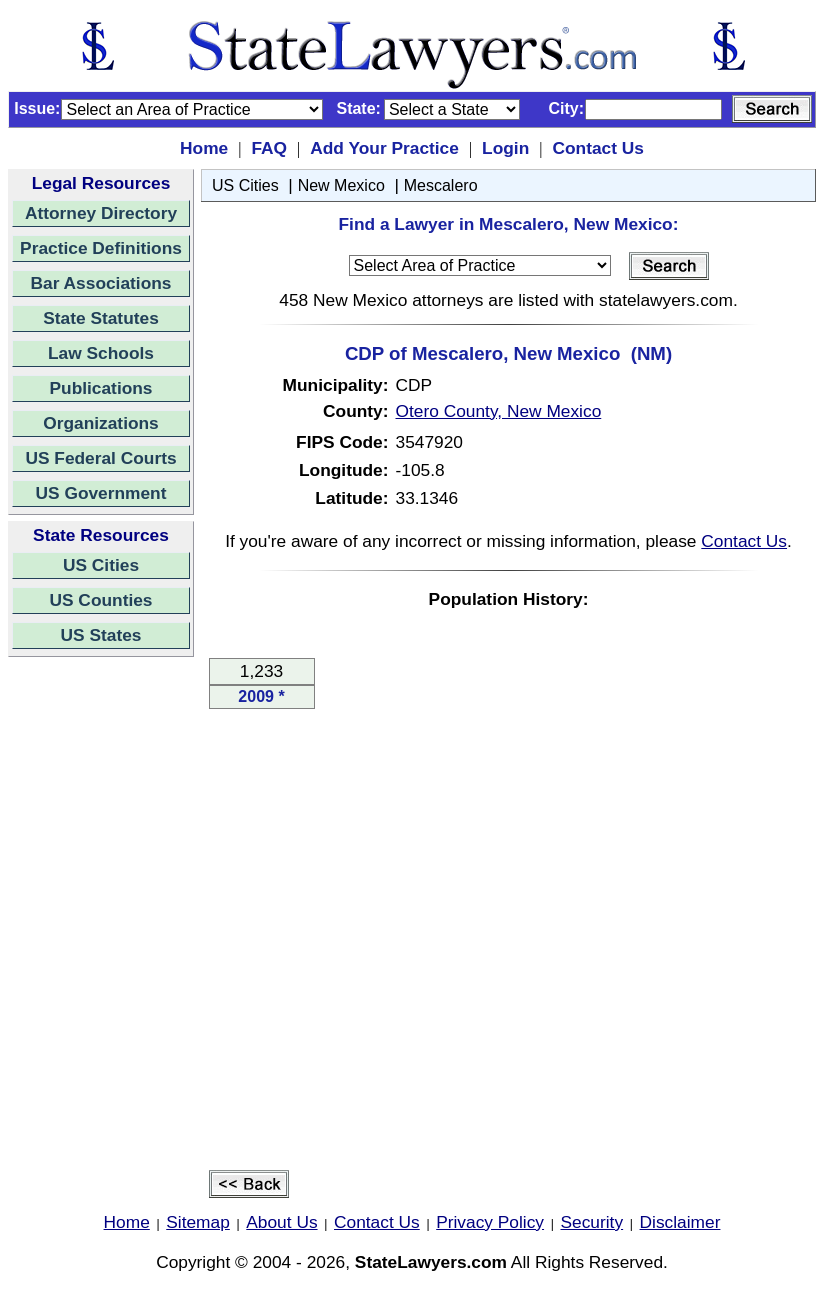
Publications (100, 388)
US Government (101, 493)
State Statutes (101, 318)
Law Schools (101, 353)
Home (204, 148)
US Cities (101, 565)
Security (592, 1222)
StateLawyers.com (431, 1262)
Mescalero (441, 185)
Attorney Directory (101, 213)
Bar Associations (101, 283)
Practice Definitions (101, 248)
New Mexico (341, 185)
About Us (281, 1222)
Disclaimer (680, 1222)
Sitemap (198, 1222)
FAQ (269, 148)
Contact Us (597, 148)
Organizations (101, 423)
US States (101, 635)
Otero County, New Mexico (499, 411)
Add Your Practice (384, 148)
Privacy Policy (490, 1222)
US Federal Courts (100, 458)
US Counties (100, 600)
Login (505, 148)
